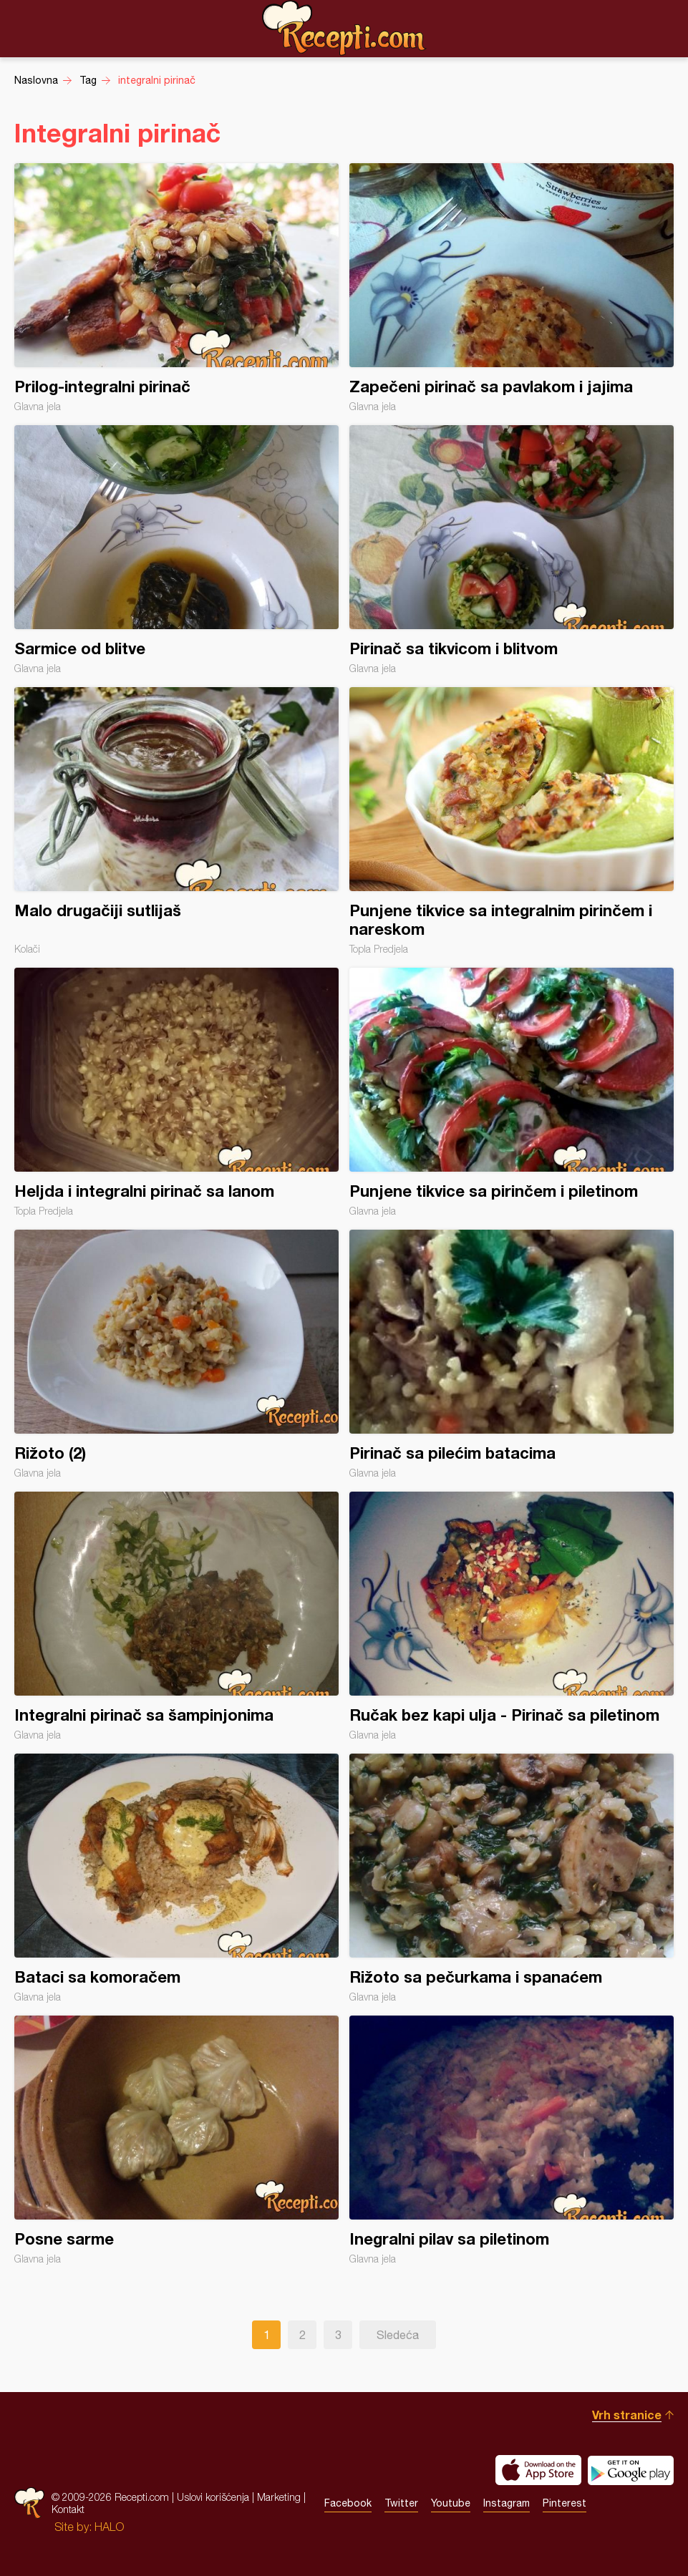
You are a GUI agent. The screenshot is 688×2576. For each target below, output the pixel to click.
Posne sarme (176, 2140)
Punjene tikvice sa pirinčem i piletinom (511, 1092)
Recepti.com (344, 28)
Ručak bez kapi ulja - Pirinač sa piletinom (511, 1616)
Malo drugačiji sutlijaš (176, 821)
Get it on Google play (631, 2470)
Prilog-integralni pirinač (176, 287)
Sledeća (398, 2334)
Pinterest (564, 2503)
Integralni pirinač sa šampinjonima (176, 1616)
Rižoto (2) (176, 1354)
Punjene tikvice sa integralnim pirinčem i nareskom (511, 821)
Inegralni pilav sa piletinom (511, 2140)
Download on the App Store (538, 2470)
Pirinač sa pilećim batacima (511, 1354)
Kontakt (68, 2509)
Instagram (506, 2503)
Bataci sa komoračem (176, 1878)
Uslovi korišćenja (213, 2497)
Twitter (401, 2503)
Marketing (279, 2497)
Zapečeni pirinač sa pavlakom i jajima (511, 287)
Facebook (348, 2503)
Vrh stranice (627, 2414)
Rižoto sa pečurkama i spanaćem (511, 1878)
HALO (109, 2526)
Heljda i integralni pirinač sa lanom (176, 1092)
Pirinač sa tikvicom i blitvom (511, 549)
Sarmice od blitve (176, 549)
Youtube (450, 2503)
